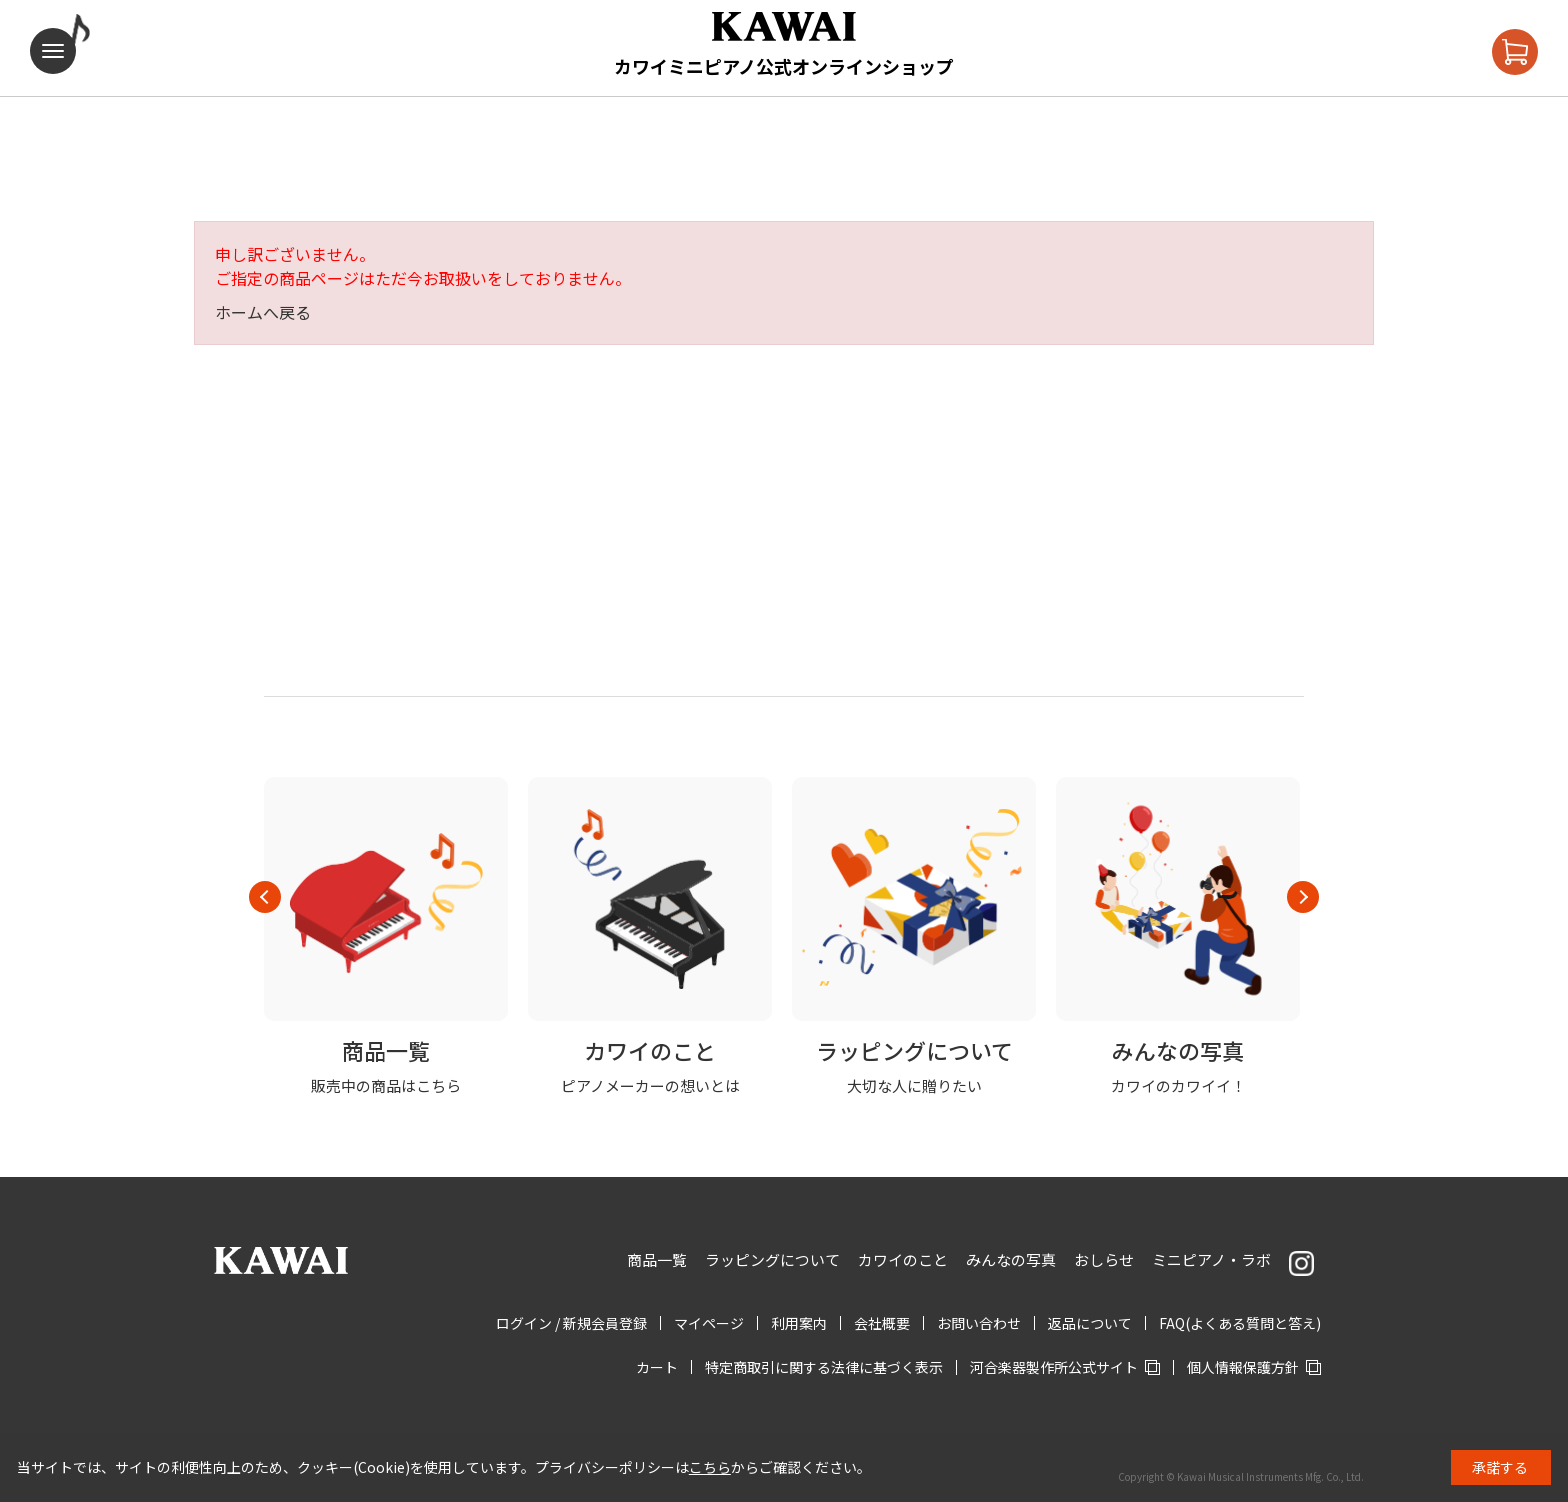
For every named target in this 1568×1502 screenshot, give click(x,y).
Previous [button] (265, 897)
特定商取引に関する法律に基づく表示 (824, 1367)
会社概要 (882, 1323)
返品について (1090, 1323)
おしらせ (1104, 1259)
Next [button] (1303, 897)
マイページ (709, 1323)
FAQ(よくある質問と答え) (1240, 1323)
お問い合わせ (979, 1323)
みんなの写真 (1011, 1259)
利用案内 (799, 1323)
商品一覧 (657, 1259)
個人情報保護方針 (1243, 1367)
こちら (710, 1467)
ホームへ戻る (263, 312)
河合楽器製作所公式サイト (1054, 1367)
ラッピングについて (772, 1259)
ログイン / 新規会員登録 (571, 1323)
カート (657, 1367)
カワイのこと (903, 1259)
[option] (386, 937)
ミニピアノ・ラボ (1211, 1259)
